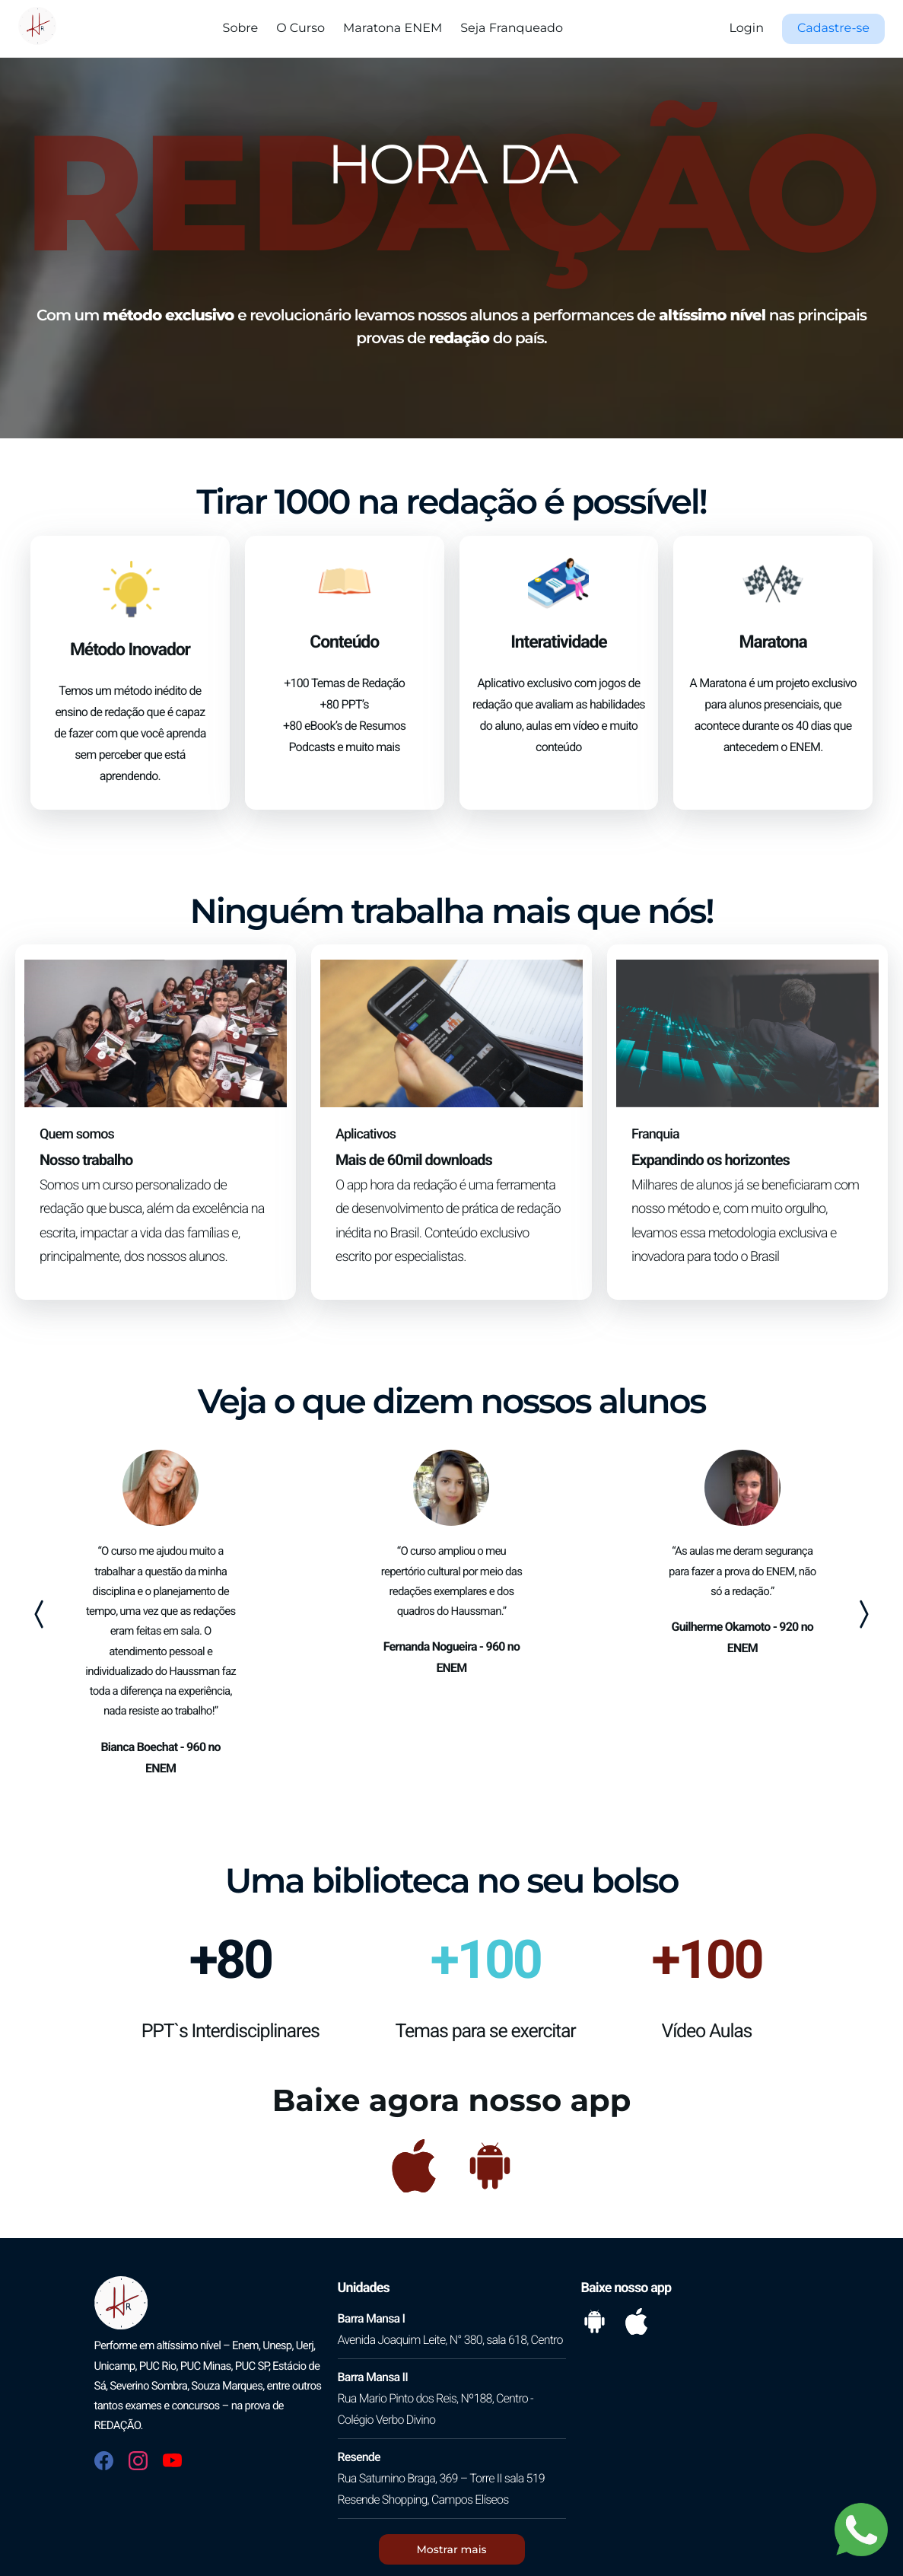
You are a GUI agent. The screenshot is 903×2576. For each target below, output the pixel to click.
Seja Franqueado (511, 29)
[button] (833, 29)
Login (747, 29)
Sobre (241, 29)
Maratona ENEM (392, 29)
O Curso (300, 29)
